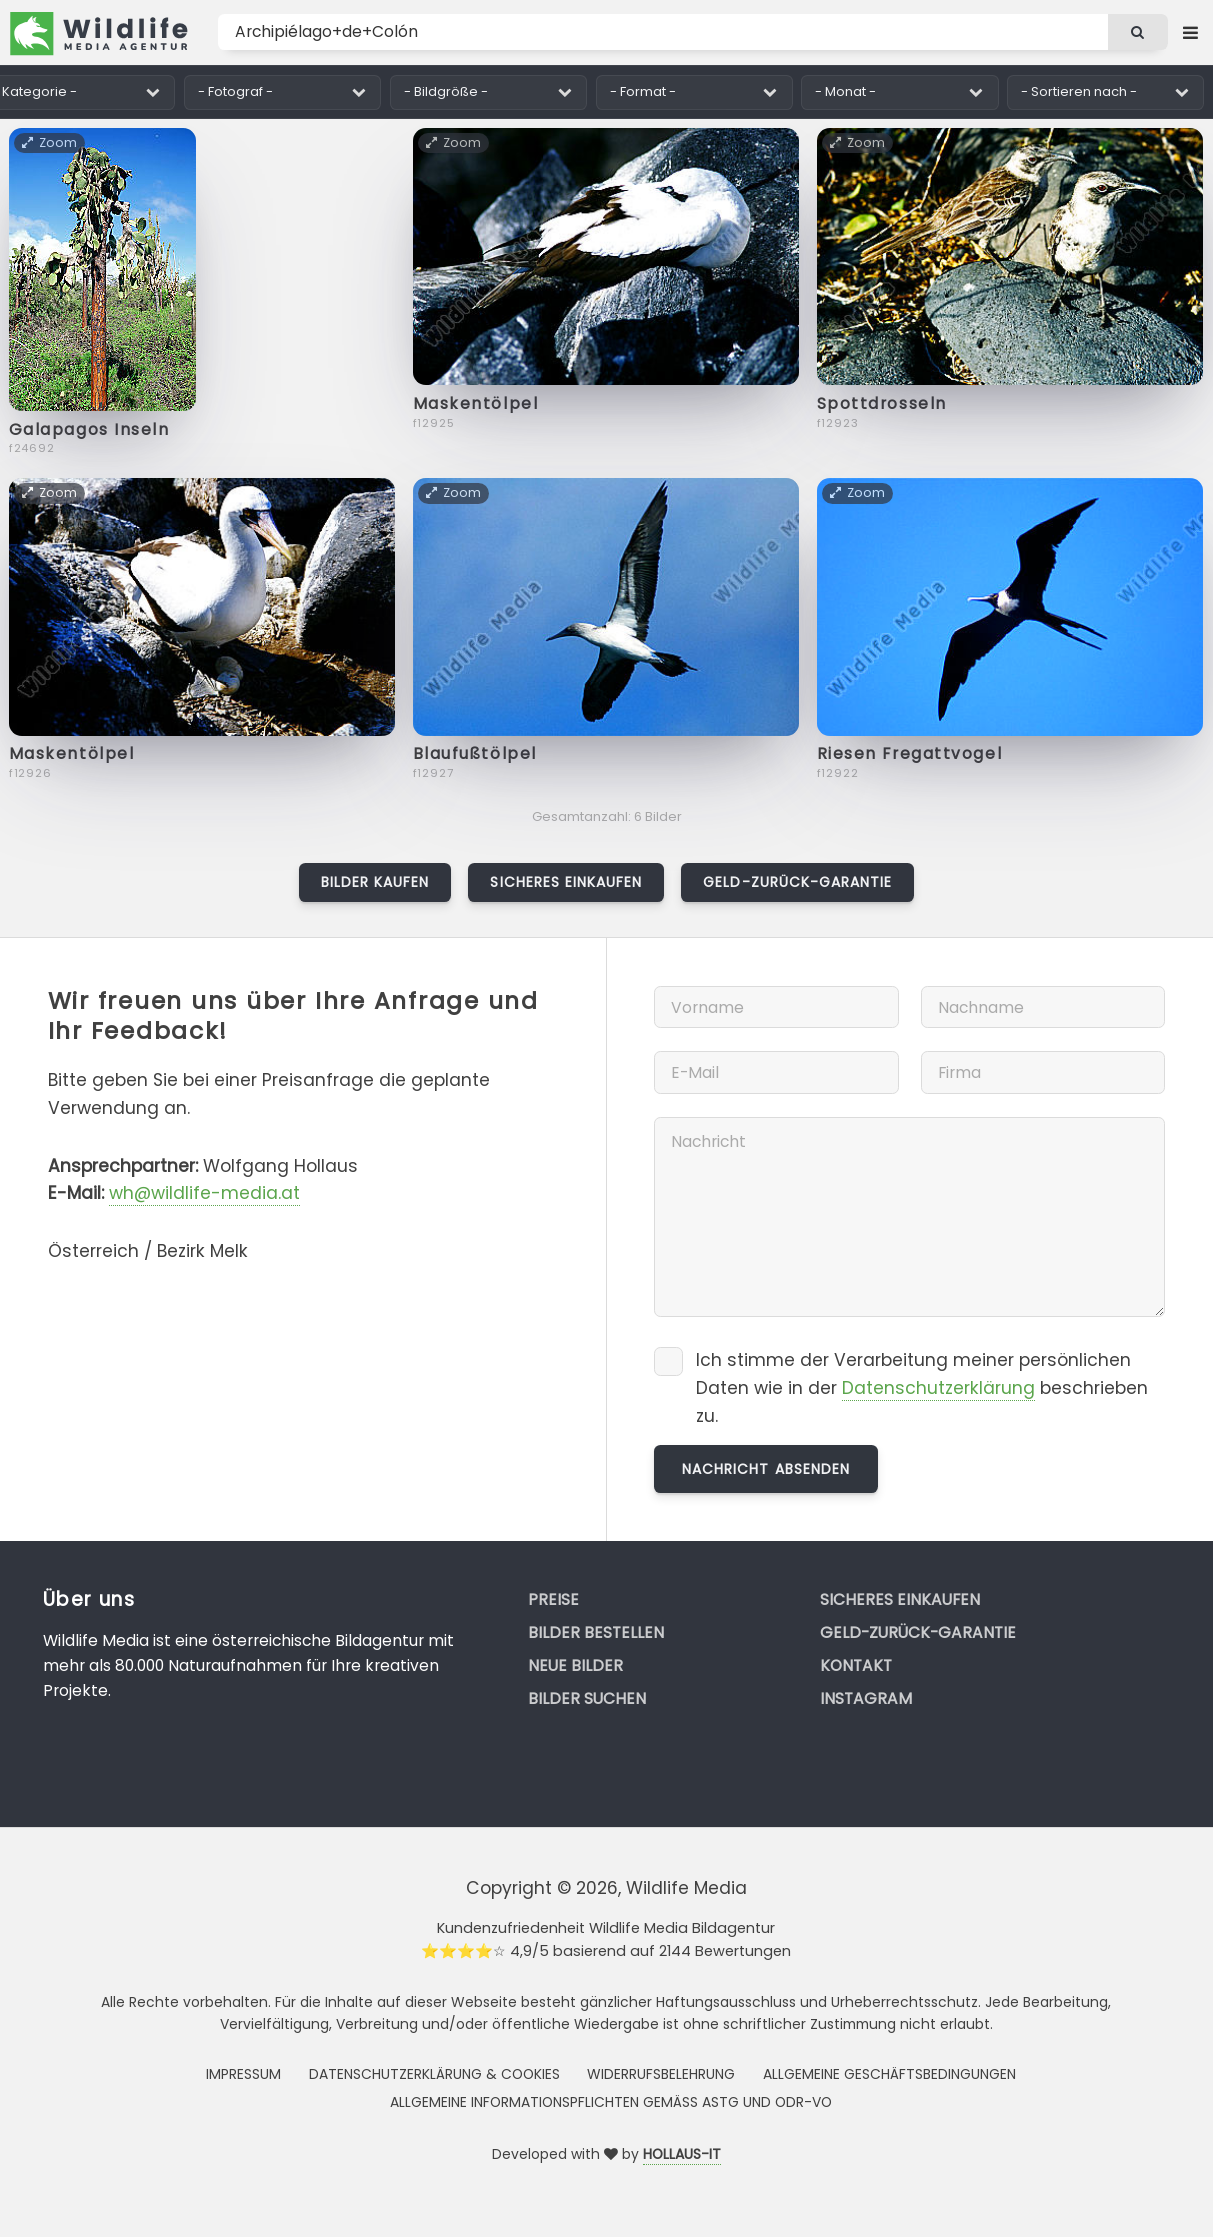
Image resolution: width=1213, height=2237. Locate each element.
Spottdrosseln (882, 403)
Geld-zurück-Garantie (797, 882)
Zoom (50, 142)
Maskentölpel (476, 403)
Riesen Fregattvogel (910, 753)
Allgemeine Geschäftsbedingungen (889, 2074)
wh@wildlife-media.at (204, 1193)
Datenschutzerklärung (938, 1388)
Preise (553, 1599)
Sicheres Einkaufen (566, 882)
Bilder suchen (587, 1698)
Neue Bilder (575, 1665)
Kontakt (856, 1665)
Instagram (866, 1698)
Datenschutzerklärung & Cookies (434, 2074)
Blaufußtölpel (475, 753)
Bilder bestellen (596, 1632)
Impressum (243, 2074)
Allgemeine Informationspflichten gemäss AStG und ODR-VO (611, 2102)
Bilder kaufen (375, 882)
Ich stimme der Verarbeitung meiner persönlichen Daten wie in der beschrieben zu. (922, 1387)
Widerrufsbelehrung (661, 2074)
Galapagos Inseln (89, 429)
